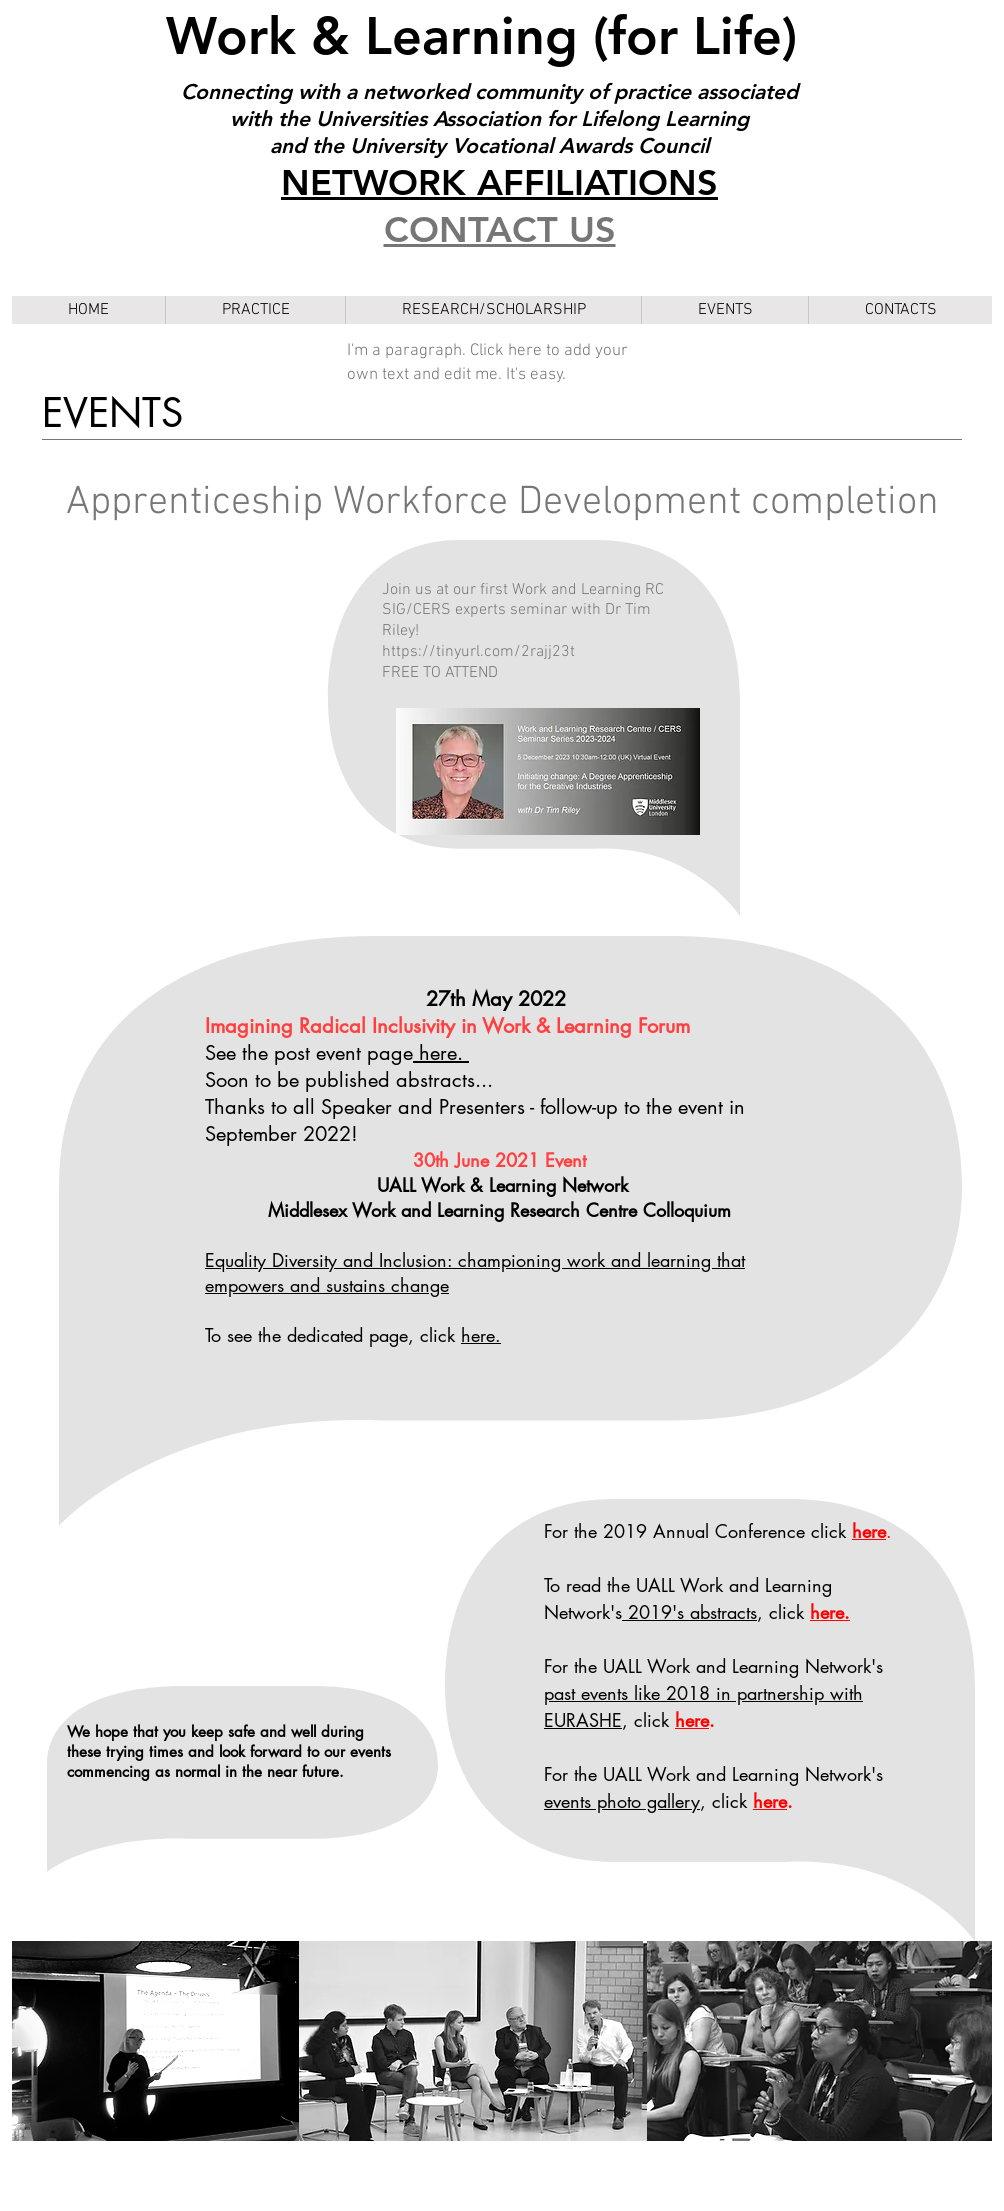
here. (481, 1335)
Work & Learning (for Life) (489, 36)
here (692, 1720)
